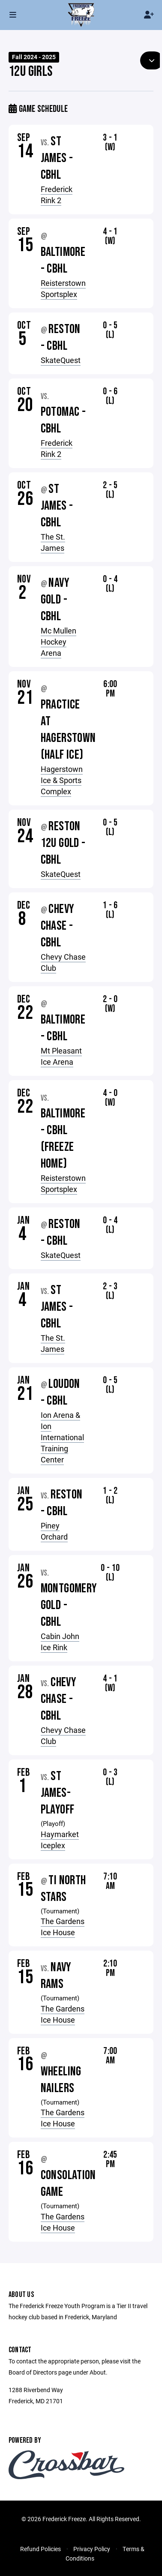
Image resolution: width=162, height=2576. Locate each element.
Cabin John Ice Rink (60, 1641)
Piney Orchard (54, 1531)
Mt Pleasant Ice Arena (61, 1056)
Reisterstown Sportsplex (63, 288)
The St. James (53, 542)
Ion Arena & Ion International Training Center (62, 1437)
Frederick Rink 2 (56, 194)
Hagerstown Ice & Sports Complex (62, 780)
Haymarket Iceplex (60, 1839)
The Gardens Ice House (62, 1926)
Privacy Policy (91, 2549)
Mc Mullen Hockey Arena (58, 641)
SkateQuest (61, 360)
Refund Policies (40, 2549)
